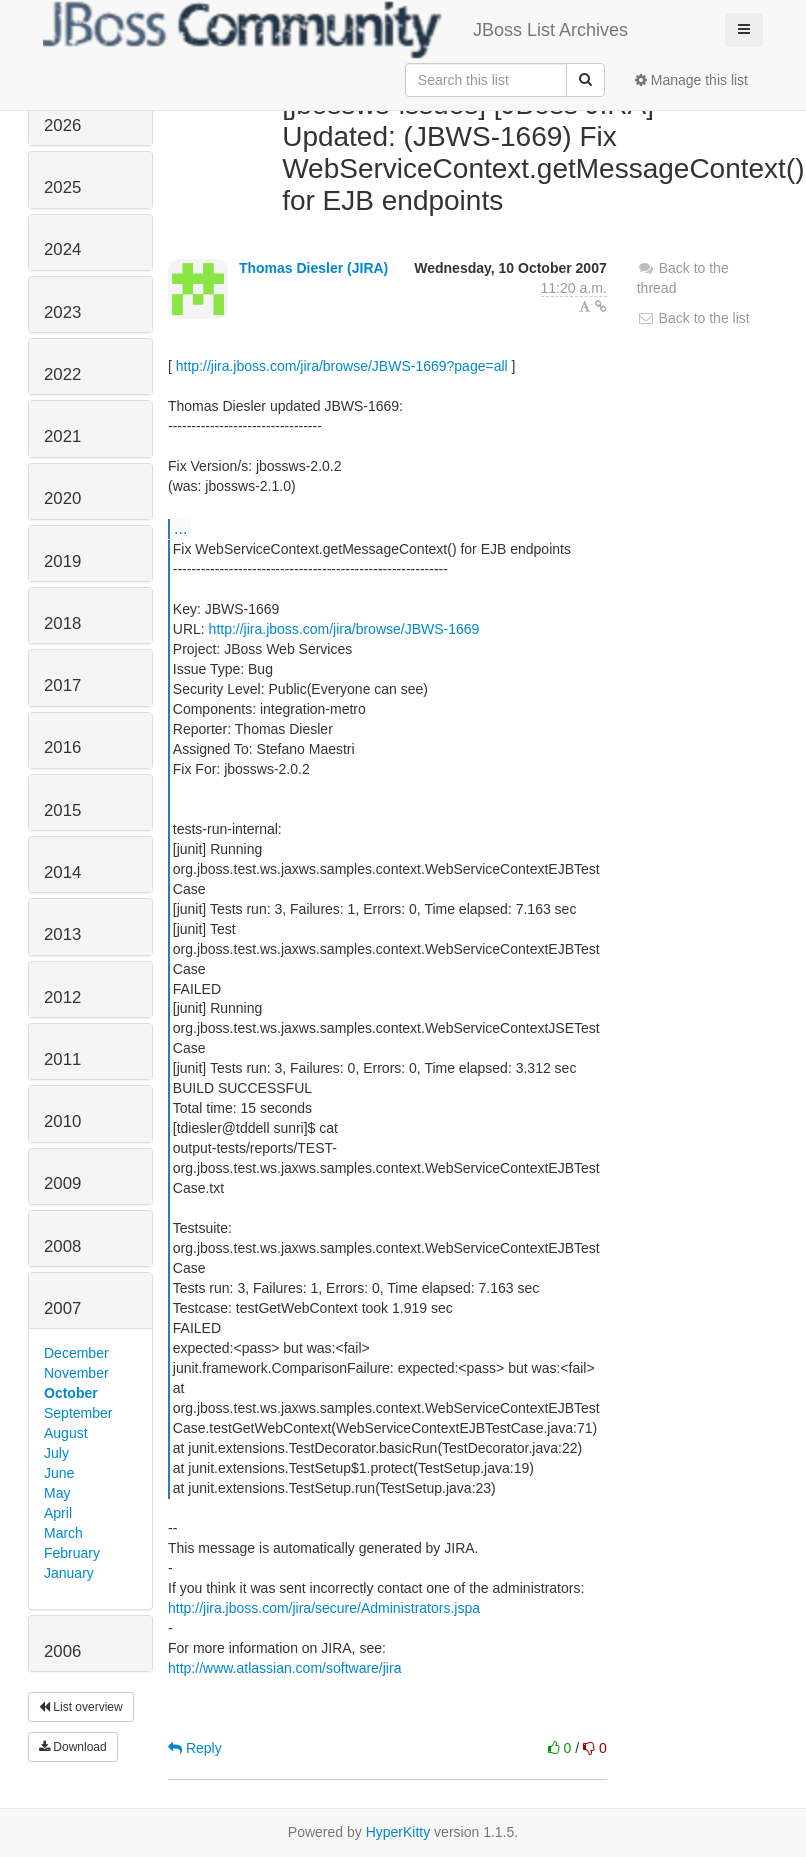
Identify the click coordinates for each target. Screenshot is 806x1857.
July (56, 1453)
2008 (62, 1246)
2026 (62, 125)
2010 (62, 1121)
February (72, 1553)
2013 (62, 934)
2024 (62, 249)
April (58, 1513)
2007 (62, 1308)
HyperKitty (398, 1832)
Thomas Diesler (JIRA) (313, 268)
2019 (62, 561)
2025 (62, 187)
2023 (62, 312)
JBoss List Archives (335, 30)
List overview (81, 1707)
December (76, 1353)
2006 (62, 1651)
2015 (62, 810)
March (63, 1533)
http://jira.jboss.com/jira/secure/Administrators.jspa (324, 1608)
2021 (62, 436)
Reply (195, 1748)
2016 (62, 747)
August (66, 1433)
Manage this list (691, 80)
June (59, 1473)
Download (73, 1747)
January (69, 1573)
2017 (62, 685)
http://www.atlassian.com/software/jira (284, 1668)
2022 (62, 374)
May (57, 1493)
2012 (62, 997)
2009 (62, 1183)
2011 (62, 1059)
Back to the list (693, 318)
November (76, 1373)
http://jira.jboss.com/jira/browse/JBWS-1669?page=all (342, 366)
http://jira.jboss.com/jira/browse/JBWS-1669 (344, 629)
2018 (62, 623)
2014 (62, 872)
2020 (62, 498)
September (78, 1413)
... (180, 528)
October (71, 1393)
